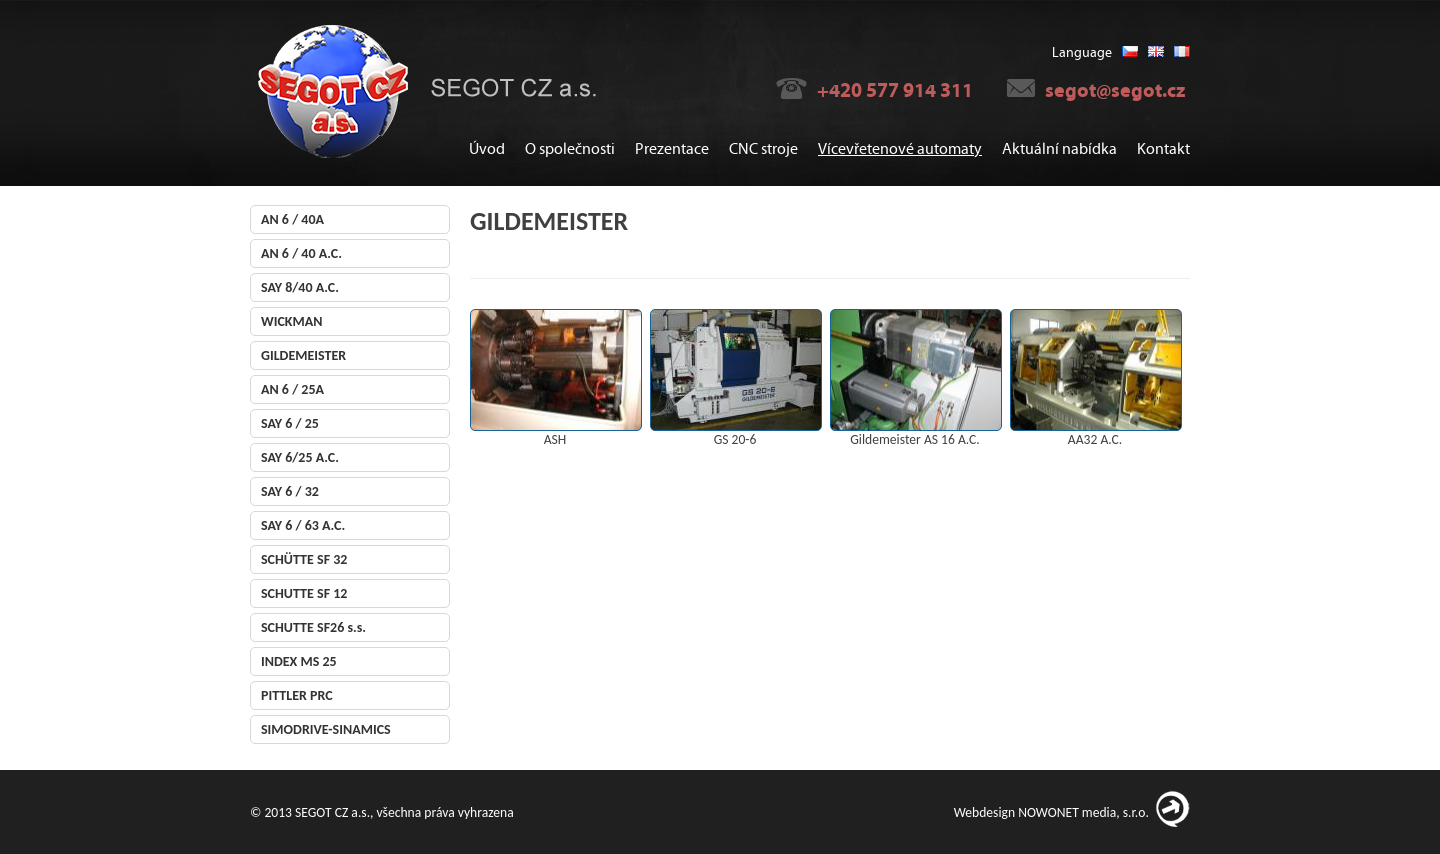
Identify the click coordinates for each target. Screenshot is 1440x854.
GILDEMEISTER (303, 355)
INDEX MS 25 (299, 661)
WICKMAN (291, 321)
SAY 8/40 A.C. (300, 287)
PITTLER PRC (297, 695)
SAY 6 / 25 (290, 423)
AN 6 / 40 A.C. (301, 253)
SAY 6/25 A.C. (300, 457)
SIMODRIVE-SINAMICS (326, 729)
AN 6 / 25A (292, 389)
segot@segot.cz (1115, 90)
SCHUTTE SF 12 (304, 593)
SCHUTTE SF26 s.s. (313, 627)
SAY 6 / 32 (290, 491)
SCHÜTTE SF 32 (304, 559)
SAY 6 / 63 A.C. (303, 525)
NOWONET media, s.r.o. (1083, 812)
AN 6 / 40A (292, 219)
